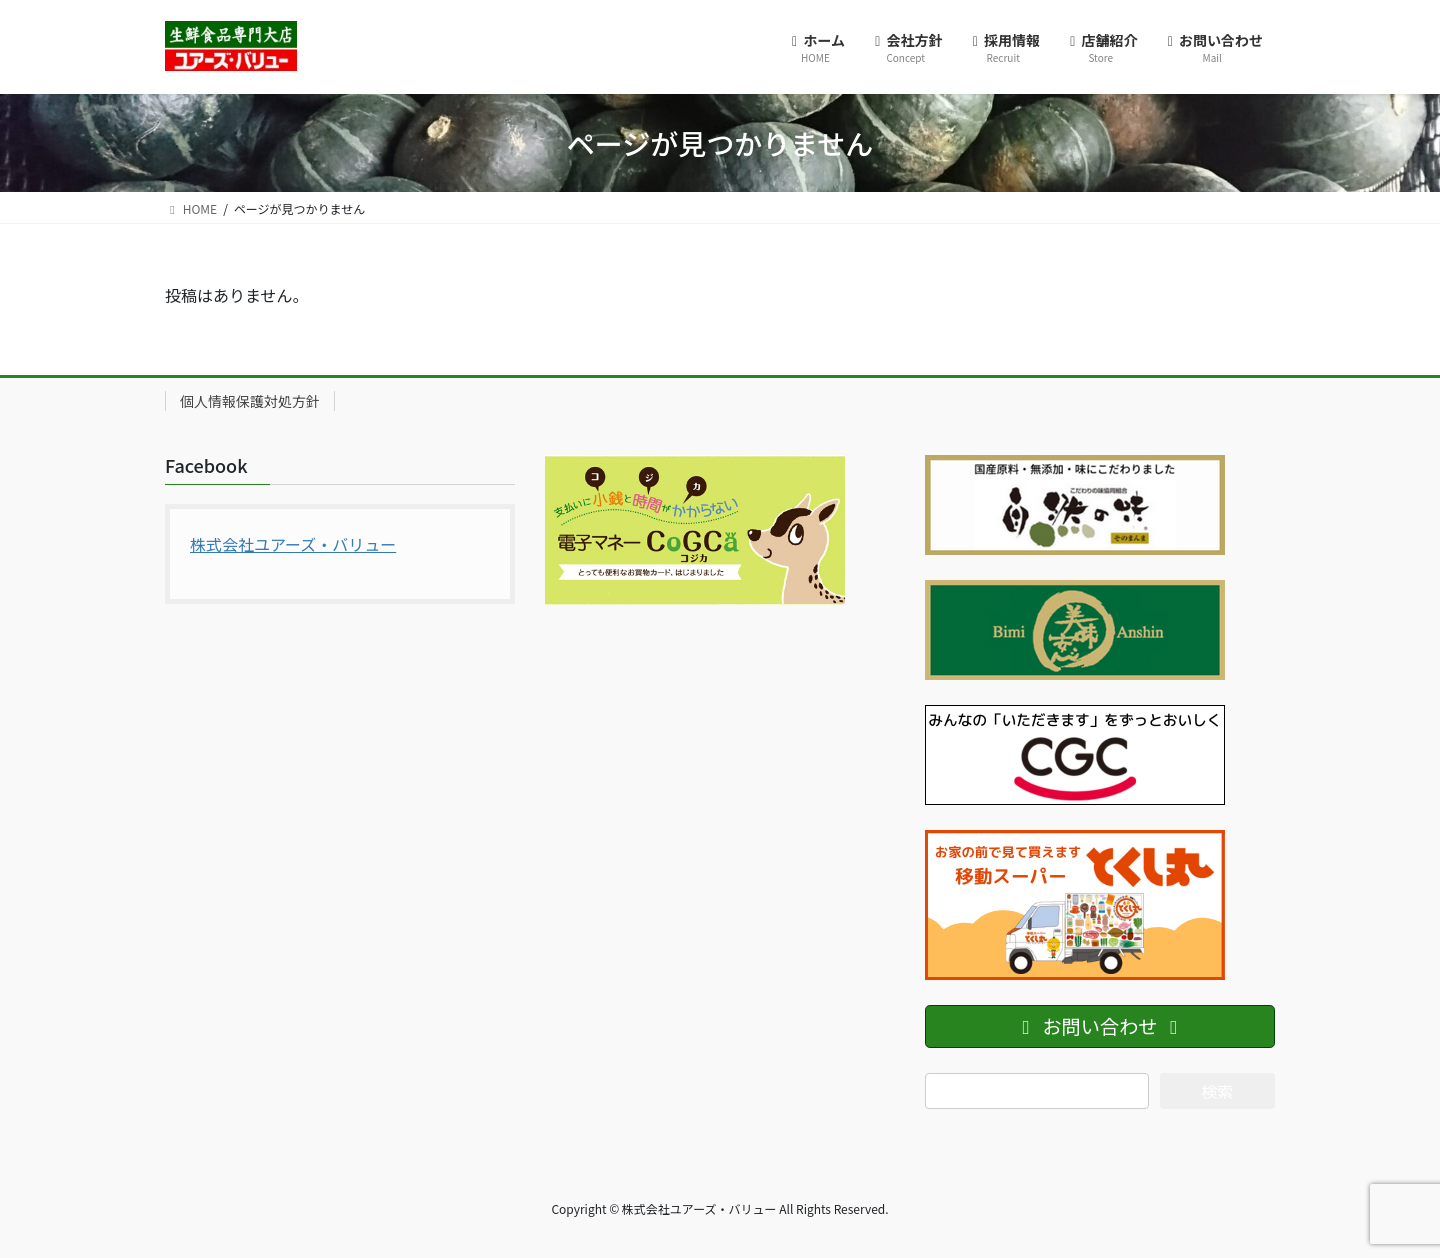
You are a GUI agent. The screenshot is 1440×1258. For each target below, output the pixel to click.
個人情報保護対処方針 (250, 401)
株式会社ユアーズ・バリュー (293, 544)
